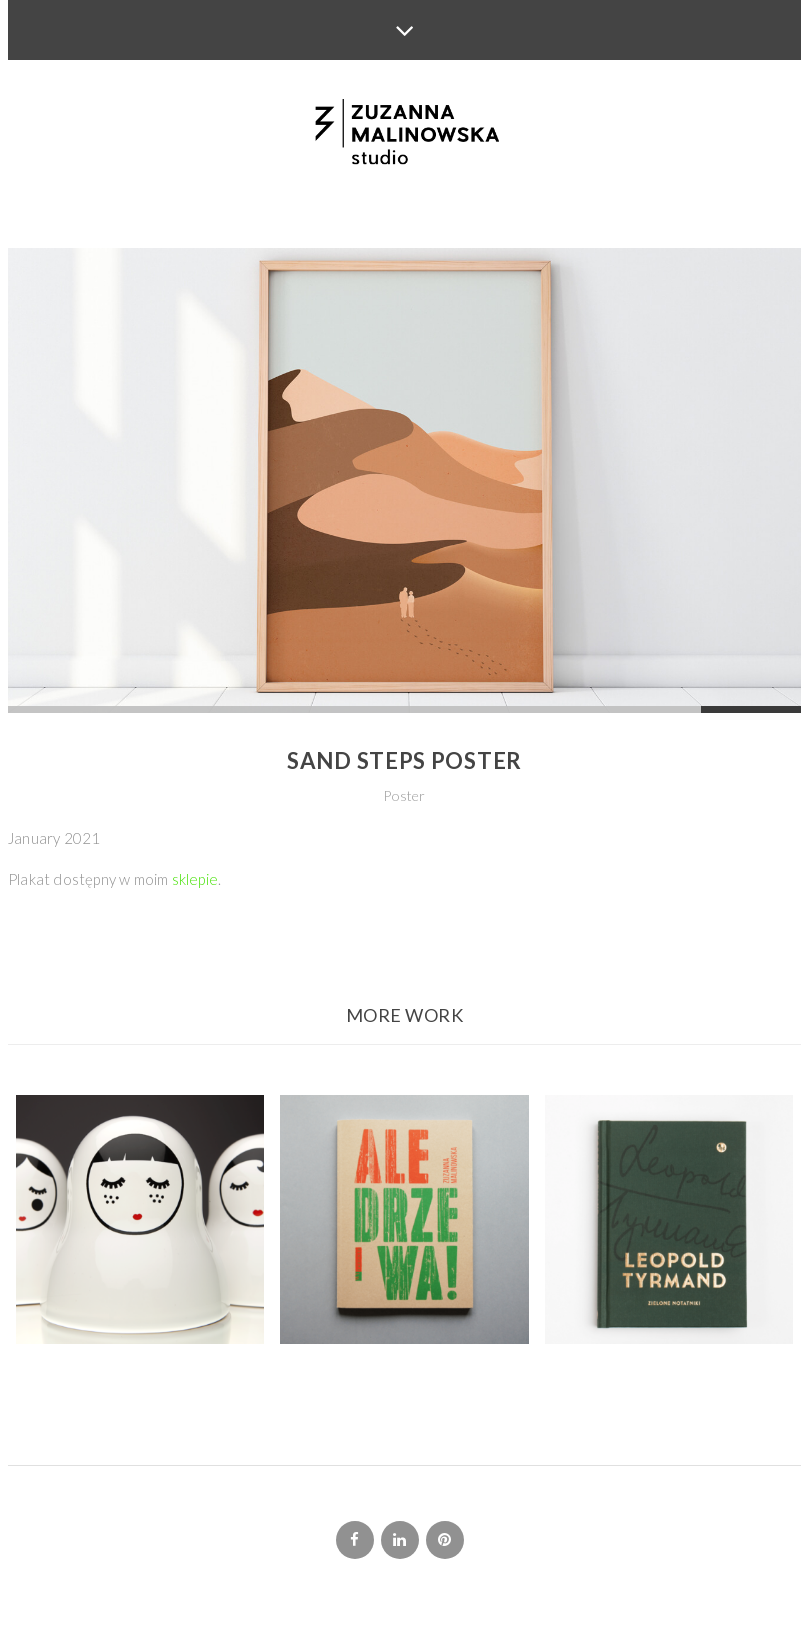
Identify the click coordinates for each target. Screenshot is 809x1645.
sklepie (195, 879)
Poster (404, 795)
